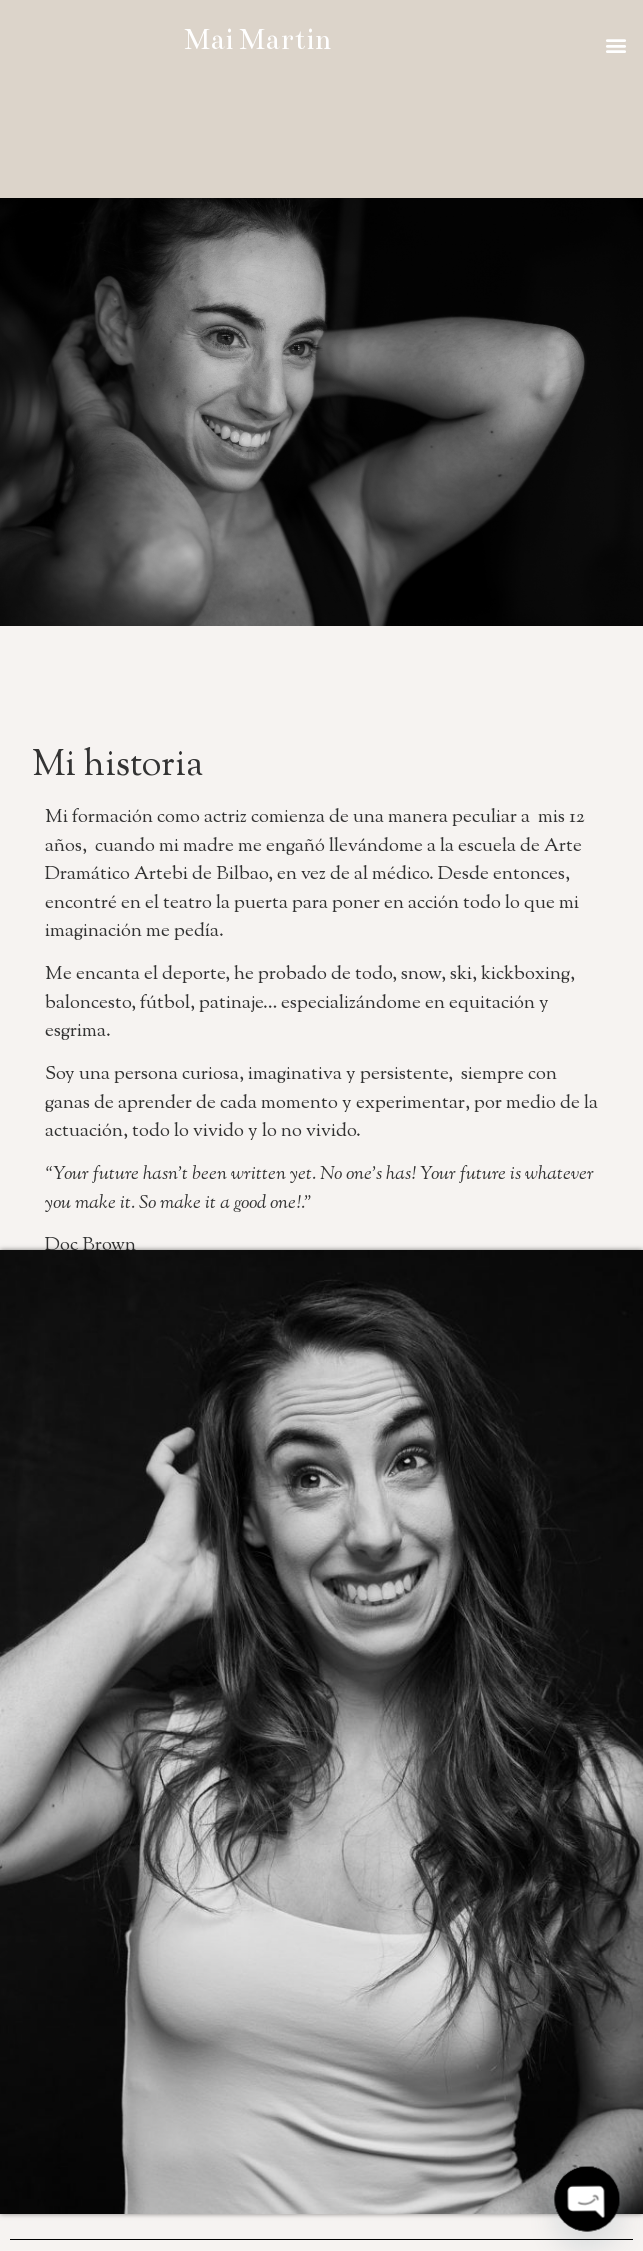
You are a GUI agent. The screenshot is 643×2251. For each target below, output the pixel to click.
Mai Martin (257, 40)
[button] (616, 44)
